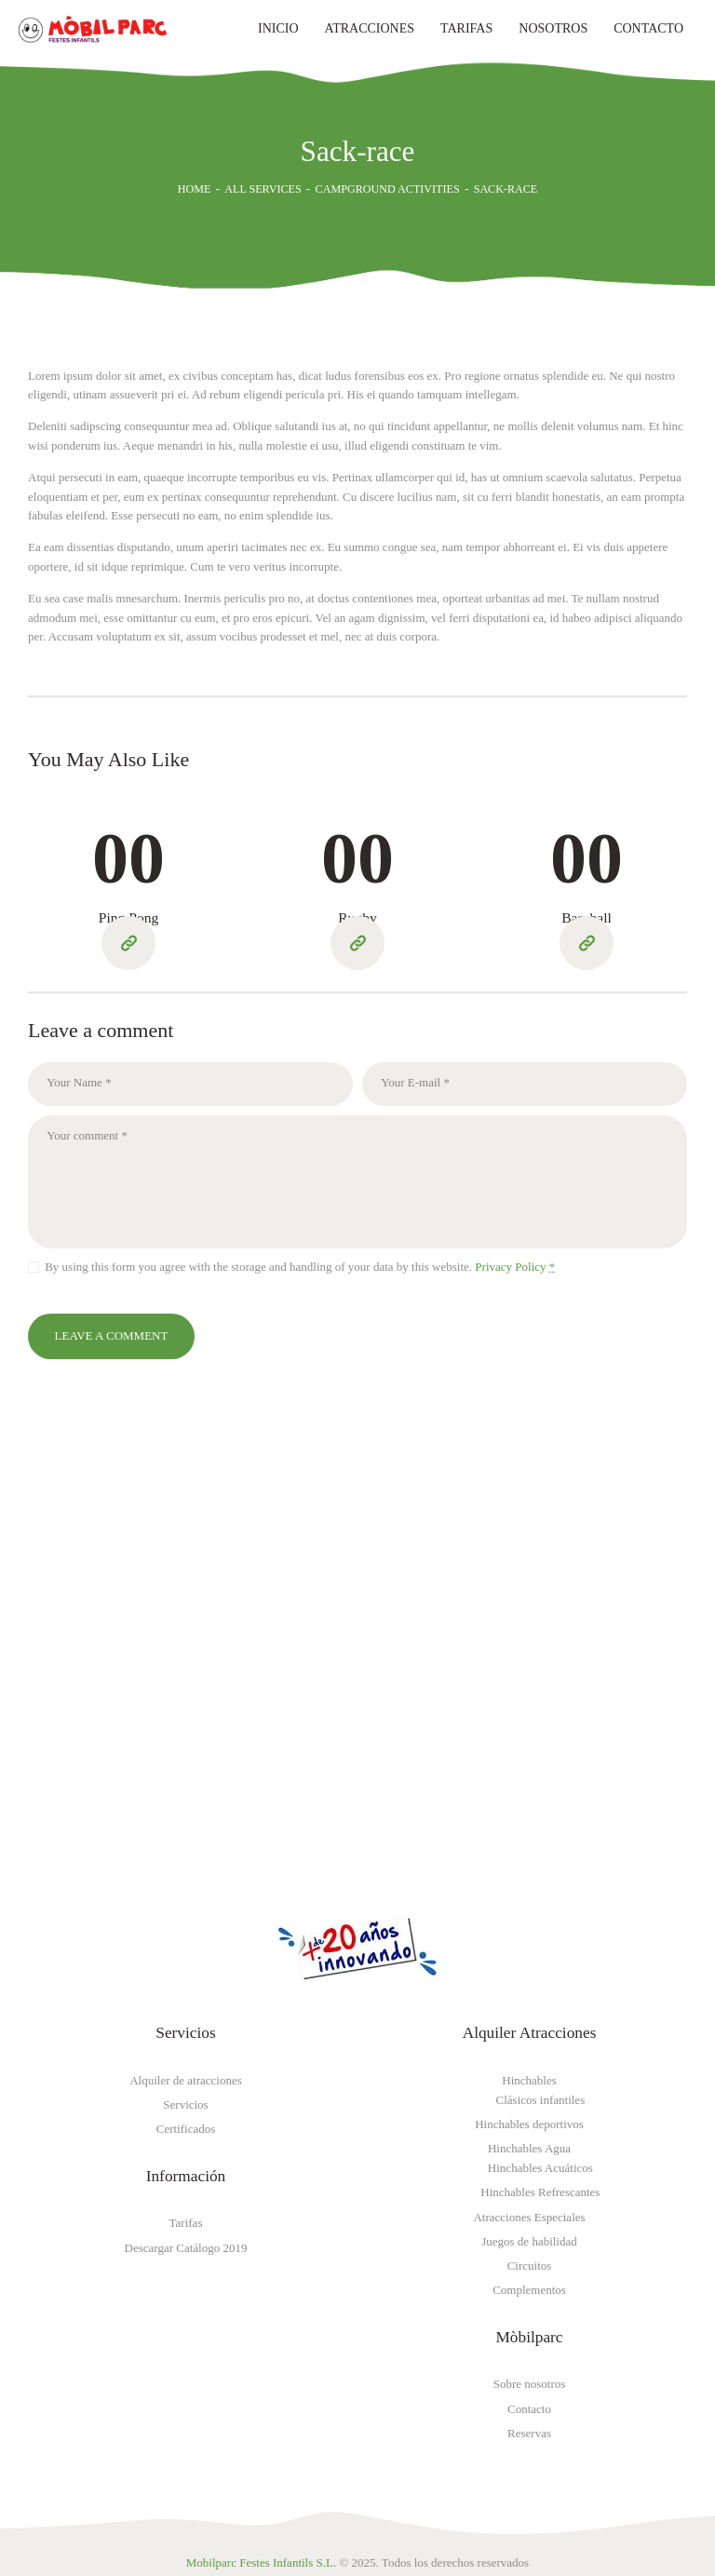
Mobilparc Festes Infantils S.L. (261, 2562)
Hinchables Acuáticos (540, 2168)
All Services (262, 189)
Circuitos (529, 2266)
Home (194, 189)
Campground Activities (388, 189)
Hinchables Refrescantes (540, 2192)
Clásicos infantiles (541, 2100)
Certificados (186, 2129)
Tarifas (186, 2223)
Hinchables (529, 2080)
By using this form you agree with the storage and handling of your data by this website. (300, 1267)
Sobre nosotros (529, 2384)
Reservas (529, 2433)
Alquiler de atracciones (185, 2080)
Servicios (185, 2104)
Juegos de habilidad (529, 2241)
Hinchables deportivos (529, 2124)
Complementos (529, 2290)
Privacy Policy (509, 1267)
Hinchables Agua (529, 2148)
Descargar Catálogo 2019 (186, 2248)
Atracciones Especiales (529, 2217)
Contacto (529, 2409)
